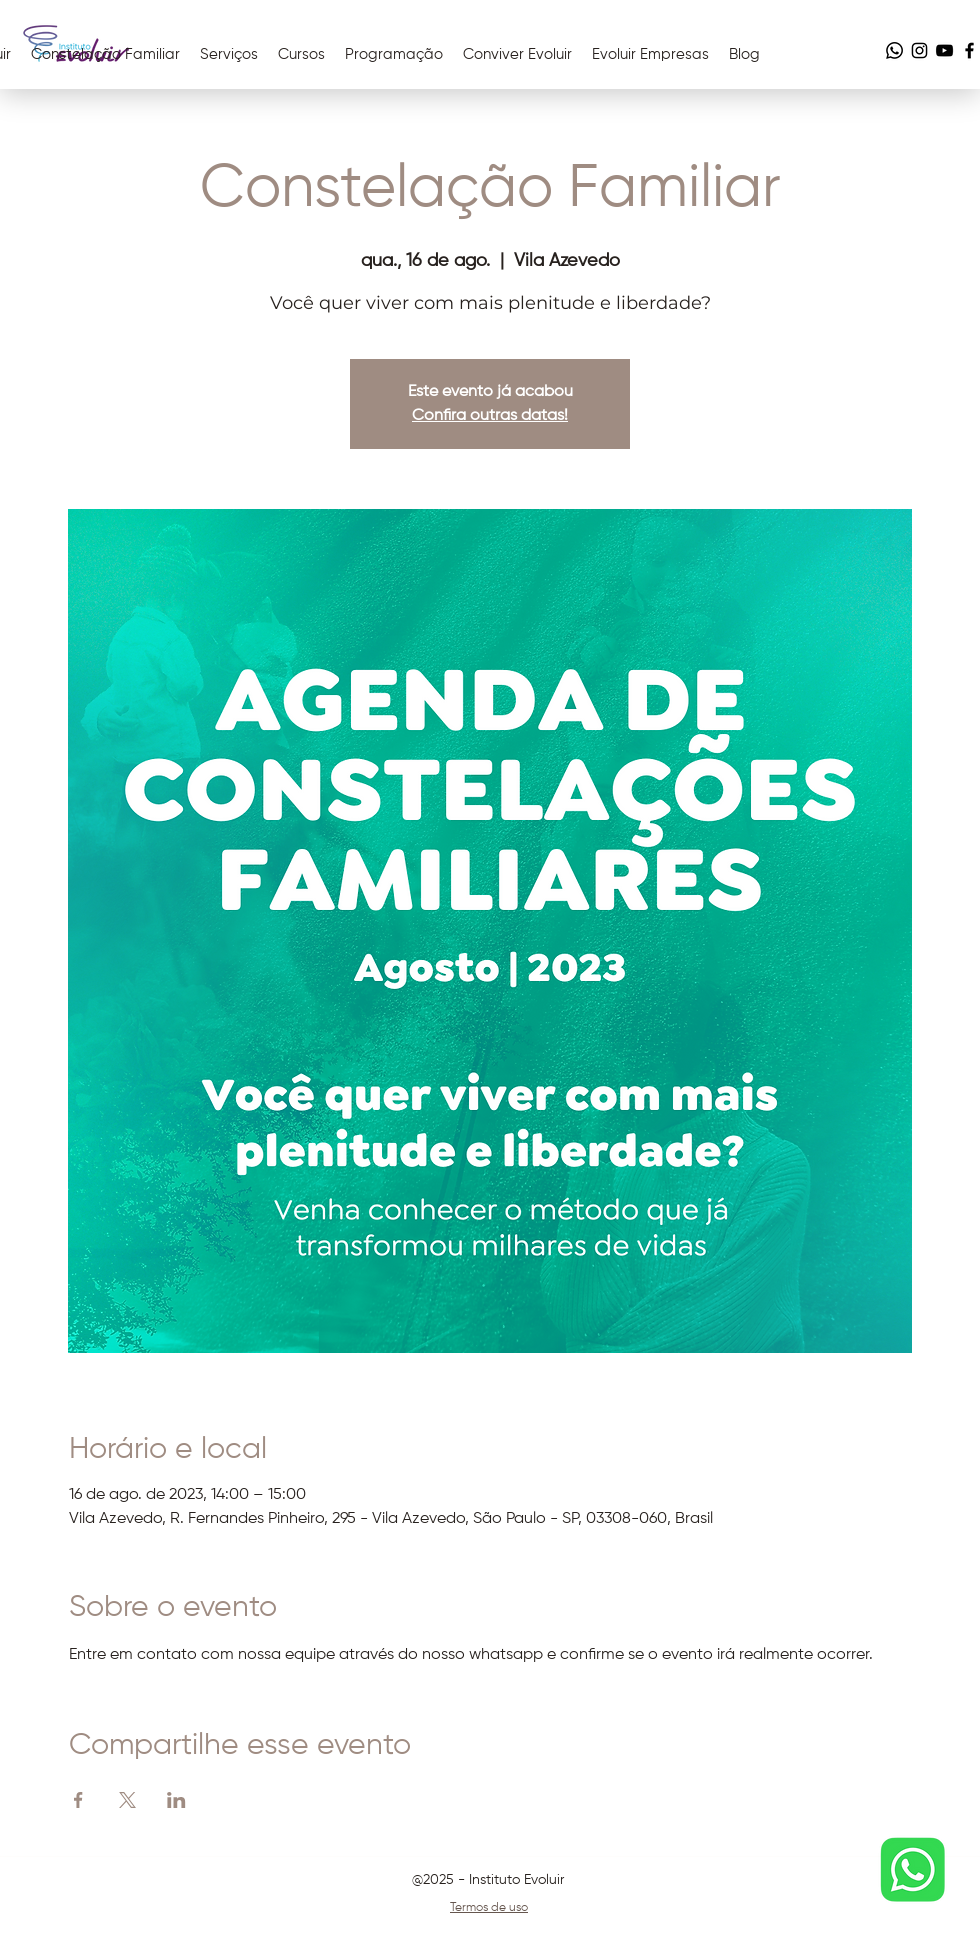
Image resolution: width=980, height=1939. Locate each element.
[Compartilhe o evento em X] (127, 1800)
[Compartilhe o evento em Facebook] (78, 1800)
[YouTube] (944, 50)
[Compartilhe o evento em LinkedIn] (176, 1800)
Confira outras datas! (490, 416)
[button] (517, 55)
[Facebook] (969, 50)
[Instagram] (919, 50)
